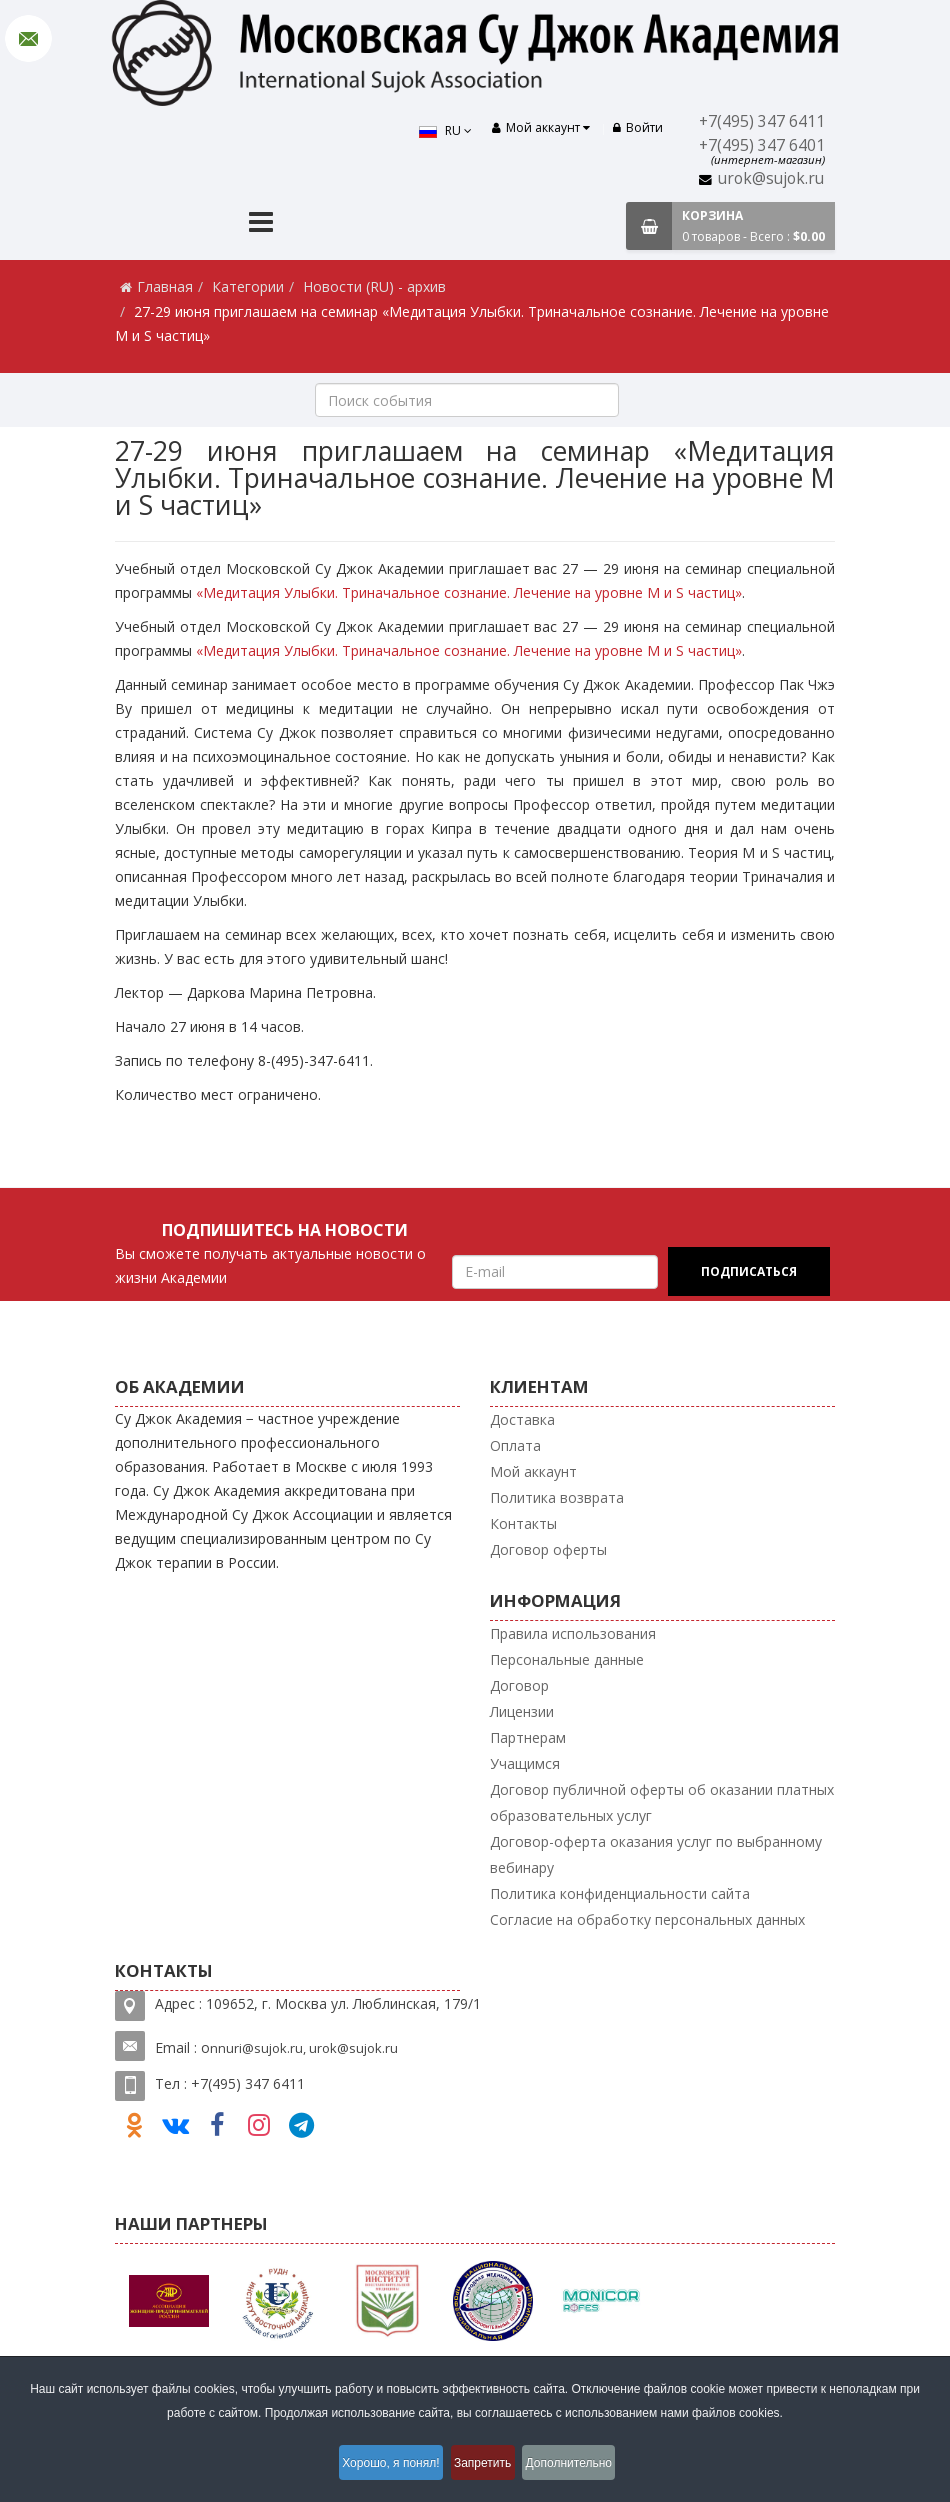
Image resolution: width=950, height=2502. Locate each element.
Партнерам (528, 1737)
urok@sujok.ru (771, 178)
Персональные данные (567, 1659)
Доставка (522, 1419)
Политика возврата (557, 1497)
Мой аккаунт (533, 1471)
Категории (248, 286)
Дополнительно (586, 2466)
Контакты (523, 1523)
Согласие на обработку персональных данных (647, 1919)
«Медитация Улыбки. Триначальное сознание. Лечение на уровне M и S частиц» (469, 592)
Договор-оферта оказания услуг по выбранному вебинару (656, 1854)
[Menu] (261, 224)
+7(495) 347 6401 (762, 145)
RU (433, 130)
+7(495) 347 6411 (762, 121)
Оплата (515, 1445)
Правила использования (573, 1633)
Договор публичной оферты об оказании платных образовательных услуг (662, 1802)
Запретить (485, 2466)
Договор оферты (548, 1549)
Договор (519, 1685)
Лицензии (522, 1711)
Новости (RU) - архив (374, 286)
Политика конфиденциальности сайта (620, 1893)
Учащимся (525, 1763)
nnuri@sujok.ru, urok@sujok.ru (304, 2048)
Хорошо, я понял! (378, 2466)
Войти (638, 127)
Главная (165, 286)
